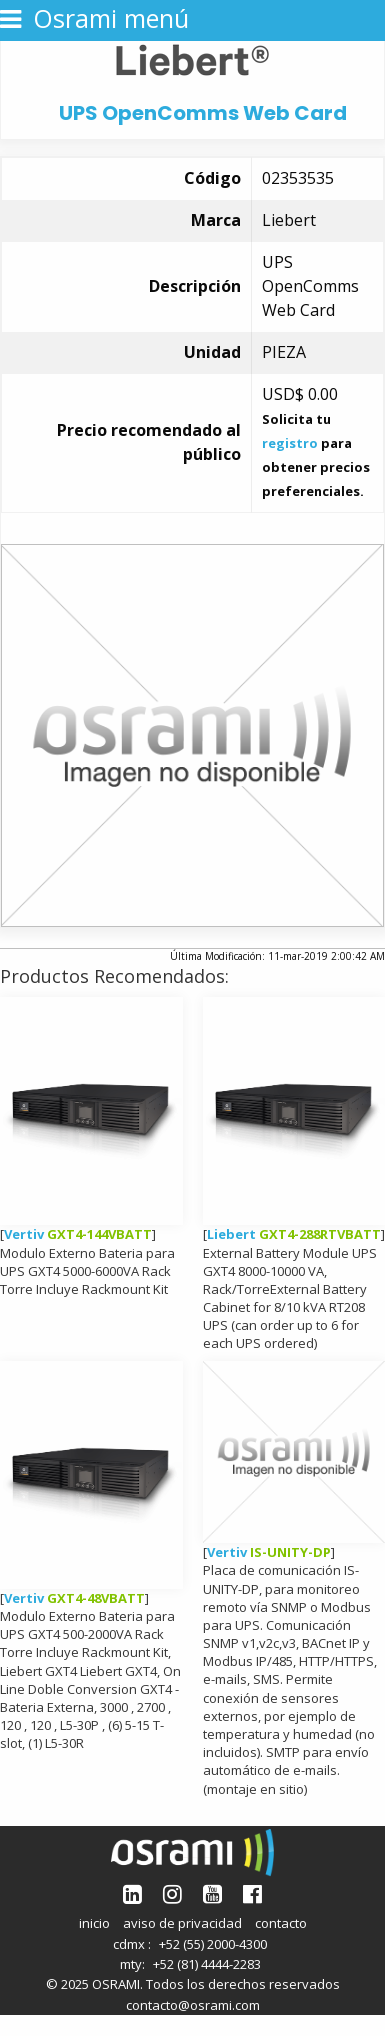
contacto (281, 1923)
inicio (94, 1923)
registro (290, 443)
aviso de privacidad (182, 1923)
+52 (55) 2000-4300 (213, 1944)
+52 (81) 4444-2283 (207, 1964)
